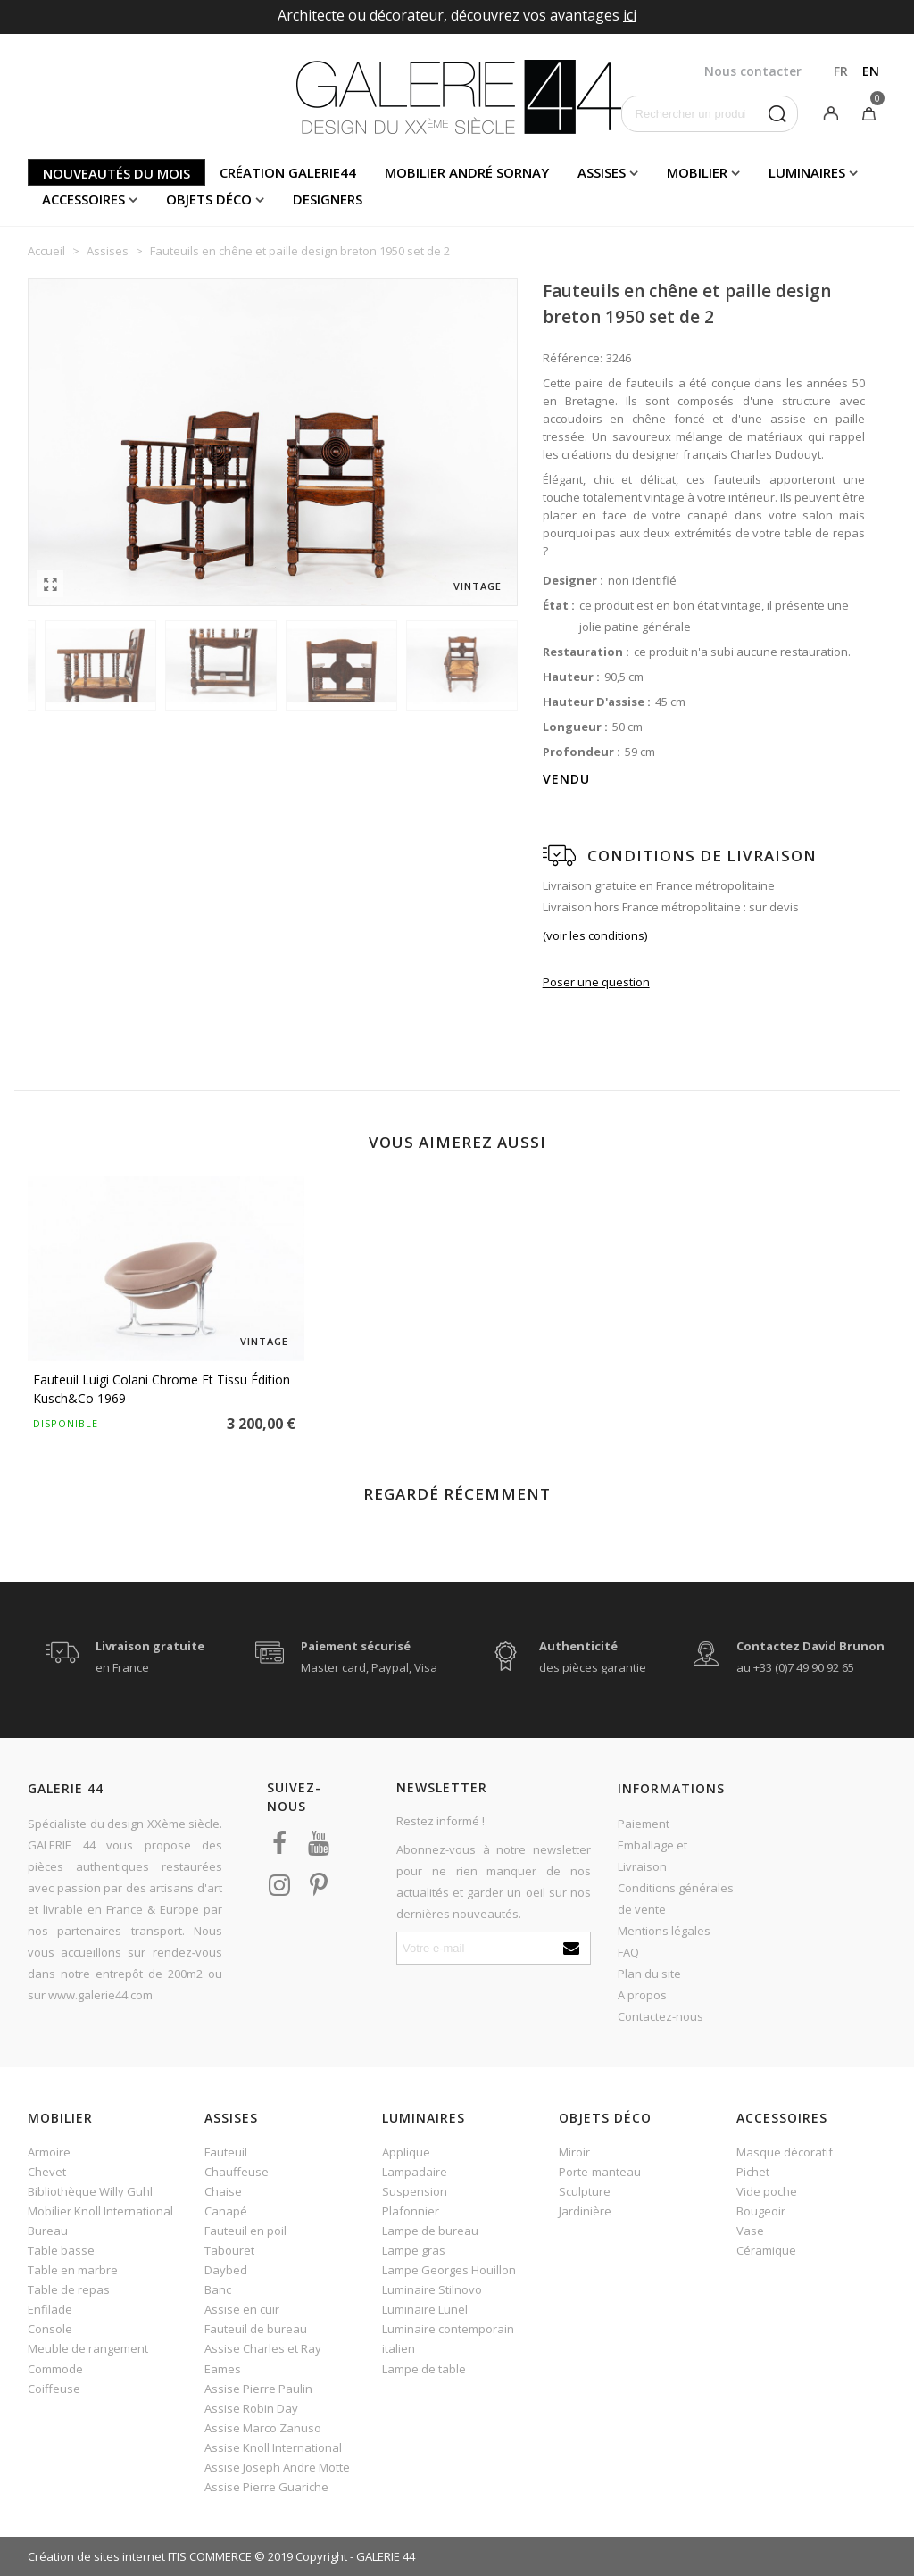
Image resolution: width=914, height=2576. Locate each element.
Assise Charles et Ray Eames (262, 2358)
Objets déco (209, 199)
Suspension (414, 2191)
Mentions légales (664, 1931)
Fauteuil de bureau (255, 2329)
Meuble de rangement (88, 2348)
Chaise (223, 2191)
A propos (642, 1995)
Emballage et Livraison (652, 1855)
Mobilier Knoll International (100, 2211)
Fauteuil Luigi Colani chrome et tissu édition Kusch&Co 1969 (161, 1389)
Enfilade (50, 2309)
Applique (406, 2152)
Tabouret (229, 2250)
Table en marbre (73, 2270)
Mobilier (697, 172)
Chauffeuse (236, 2172)
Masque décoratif (784, 2152)
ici (629, 15)
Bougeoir (760, 2211)
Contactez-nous (660, 2016)
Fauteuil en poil (245, 2231)
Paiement (643, 1824)
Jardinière (585, 2211)
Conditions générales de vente (676, 1898)
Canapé (225, 2211)
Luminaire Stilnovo (432, 2289)
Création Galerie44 (288, 172)
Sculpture (585, 2191)
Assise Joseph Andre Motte (277, 2467)
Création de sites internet (96, 2556)
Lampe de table (424, 2369)
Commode (55, 2369)
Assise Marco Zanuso (262, 2428)
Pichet (752, 2172)
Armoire (49, 2152)
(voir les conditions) (595, 935)
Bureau (48, 2231)
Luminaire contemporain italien (448, 2338)
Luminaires (807, 172)
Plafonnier (410, 2211)
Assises (601, 172)
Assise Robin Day (251, 2408)
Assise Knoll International (273, 2447)
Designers (327, 199)
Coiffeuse (54, 2389)
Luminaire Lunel (425, 2309)
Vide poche (766, 2191)
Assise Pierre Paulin (258, 2389)
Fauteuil (225, 2152)
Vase (750, 2231)
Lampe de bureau (430, 2231)
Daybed (225, 2270)
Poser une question (596, 982)
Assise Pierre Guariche (266, 2487)
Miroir (574, 2152)
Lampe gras (413, 2250)
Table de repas (69, 2289)
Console (50, 2329)
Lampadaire (414, 2172)
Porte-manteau (600, 2172)
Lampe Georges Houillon (449, 2270)
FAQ (628, 1952)
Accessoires (83, 199)
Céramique (766, 2250)
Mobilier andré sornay (467, 172)
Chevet (47, 2172)
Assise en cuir (241, 2309)
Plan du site (649, 1973)
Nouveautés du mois (116, 173)
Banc (217, 2289)
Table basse (61, 2250)
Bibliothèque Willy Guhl (90, 2191)
